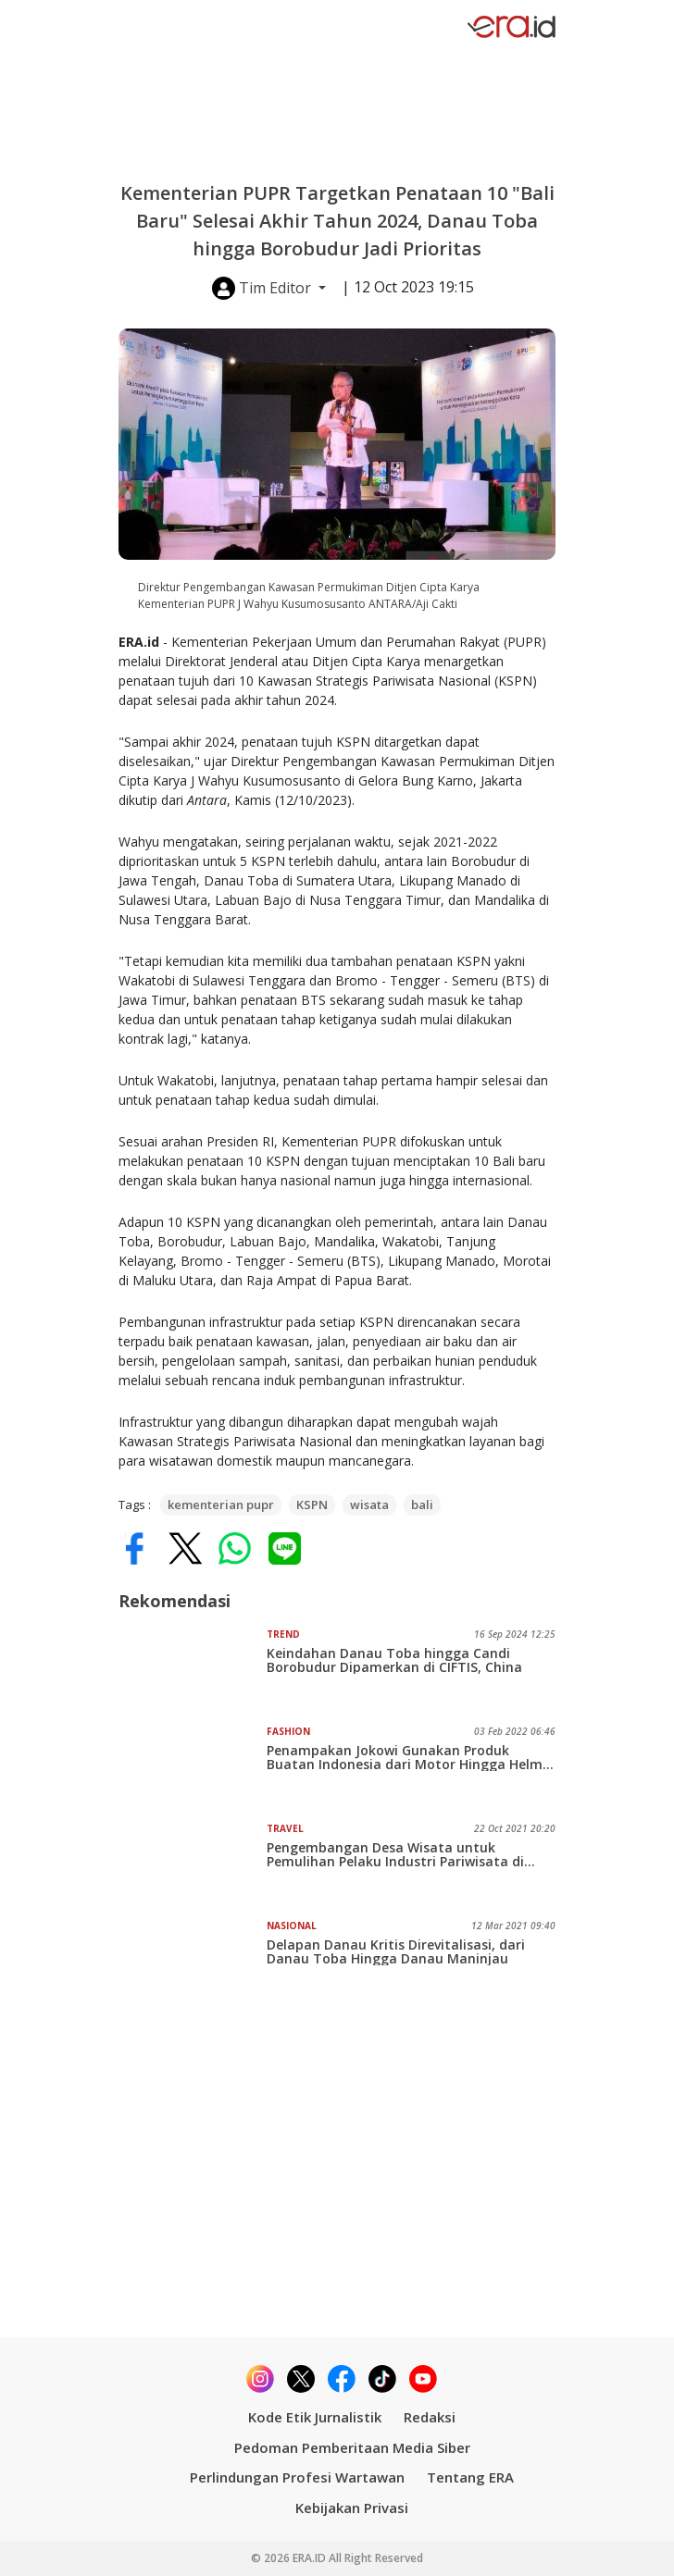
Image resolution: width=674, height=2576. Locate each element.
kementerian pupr (221, 1504)
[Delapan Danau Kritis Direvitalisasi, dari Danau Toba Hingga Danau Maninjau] (193, 1960)
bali (422, 1504)
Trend (283, 1634)
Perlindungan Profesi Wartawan (297, 2477)
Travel (285, 1828)
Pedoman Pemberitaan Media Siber (352, 2447)
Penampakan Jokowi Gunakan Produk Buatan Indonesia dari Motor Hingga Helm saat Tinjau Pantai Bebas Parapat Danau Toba (405, 1757)
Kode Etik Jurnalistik (314, 2417)
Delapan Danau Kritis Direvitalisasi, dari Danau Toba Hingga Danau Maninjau (396, 1951)
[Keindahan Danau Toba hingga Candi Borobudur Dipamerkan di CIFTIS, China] (193, 1669)
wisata (369, 1504)
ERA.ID (311, 2558)
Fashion (288, 1731)
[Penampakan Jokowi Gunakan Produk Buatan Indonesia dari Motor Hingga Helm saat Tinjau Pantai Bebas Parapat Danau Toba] (193, 1766)
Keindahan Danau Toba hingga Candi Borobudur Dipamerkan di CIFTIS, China (394, 1660)
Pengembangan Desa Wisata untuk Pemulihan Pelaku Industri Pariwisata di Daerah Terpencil (395, 1854)
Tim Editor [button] (263, 288)
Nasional (292, 1925)
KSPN (312, 1504)
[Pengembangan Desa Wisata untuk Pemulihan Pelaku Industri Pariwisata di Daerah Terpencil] (193, 1863)
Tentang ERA (470, 2477)
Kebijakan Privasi (351, 2507)
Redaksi (430, 2417)
